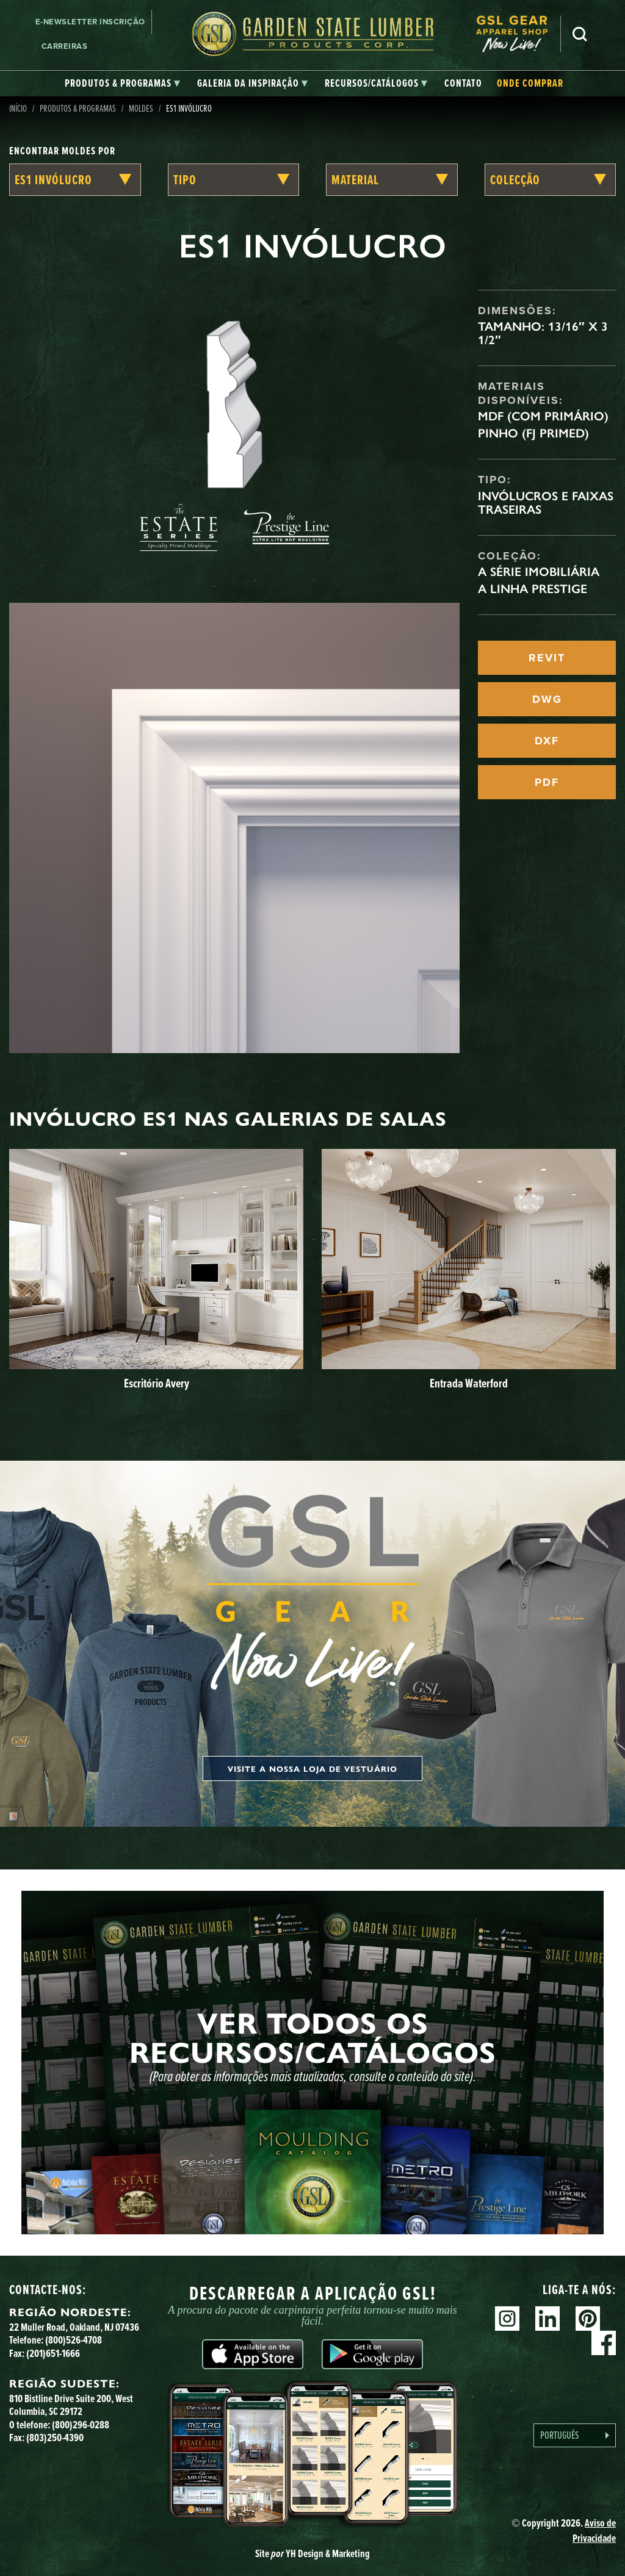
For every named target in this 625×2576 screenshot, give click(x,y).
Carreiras (65, 46)
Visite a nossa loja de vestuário (312, 1768)
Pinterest (588, 2318)
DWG (547, 699)
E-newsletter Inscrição (90, 21)
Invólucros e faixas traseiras (545, 503)
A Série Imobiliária (538, 571)
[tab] (122, 83)
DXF (547, 741)
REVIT (547, 658)
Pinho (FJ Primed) (533, 433)
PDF (547, 782)
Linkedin (547, 2318)
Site (312, 2553)
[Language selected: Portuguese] (574, 2435)
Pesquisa (580, 34)
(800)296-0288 (80, 2425)
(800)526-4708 (73, 2340)
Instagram (507, 2318)
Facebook (603, 2343)
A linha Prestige (532, 588)
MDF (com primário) (543, 416)
